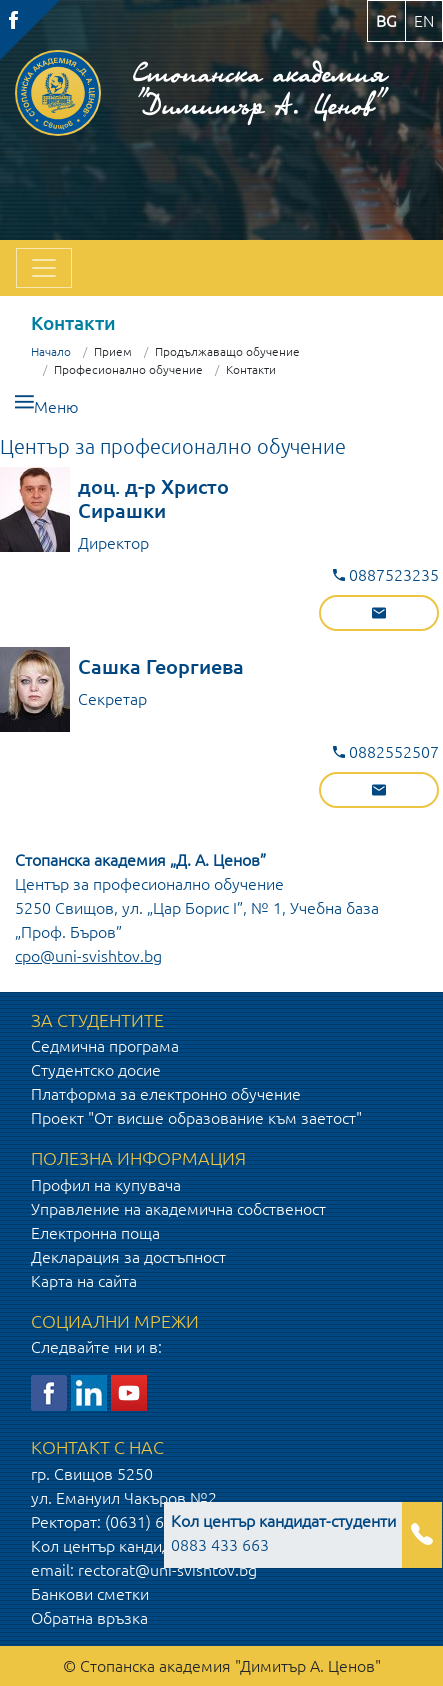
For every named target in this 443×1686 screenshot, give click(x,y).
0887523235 (386, 575)
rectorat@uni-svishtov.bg (167, 1570)
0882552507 (386, 752)
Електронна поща (95, 1233)
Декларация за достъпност (128, 1257)
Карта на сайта (84, 1281)
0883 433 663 (283, 1533)
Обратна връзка (89, 1618)
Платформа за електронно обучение (166, 1094)
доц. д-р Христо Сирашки (153, 498)
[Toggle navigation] (44, 268)
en (424, 21)
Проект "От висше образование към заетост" (196, 1118)
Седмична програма (105, 1046)
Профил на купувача (106, 1185)
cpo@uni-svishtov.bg (88, 956)
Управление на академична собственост (178, 1209)
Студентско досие (96, 1070)
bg (386, 21)
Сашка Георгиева (161, 666)
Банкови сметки (90, 1594)
